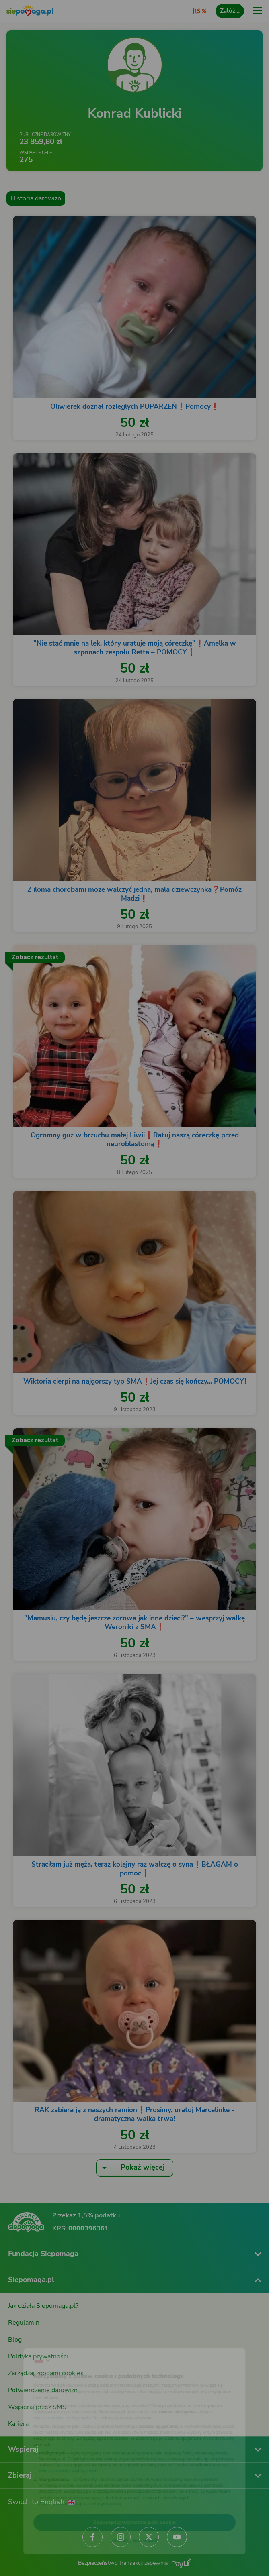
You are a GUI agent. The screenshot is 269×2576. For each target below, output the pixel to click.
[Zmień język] (22, 2341)
